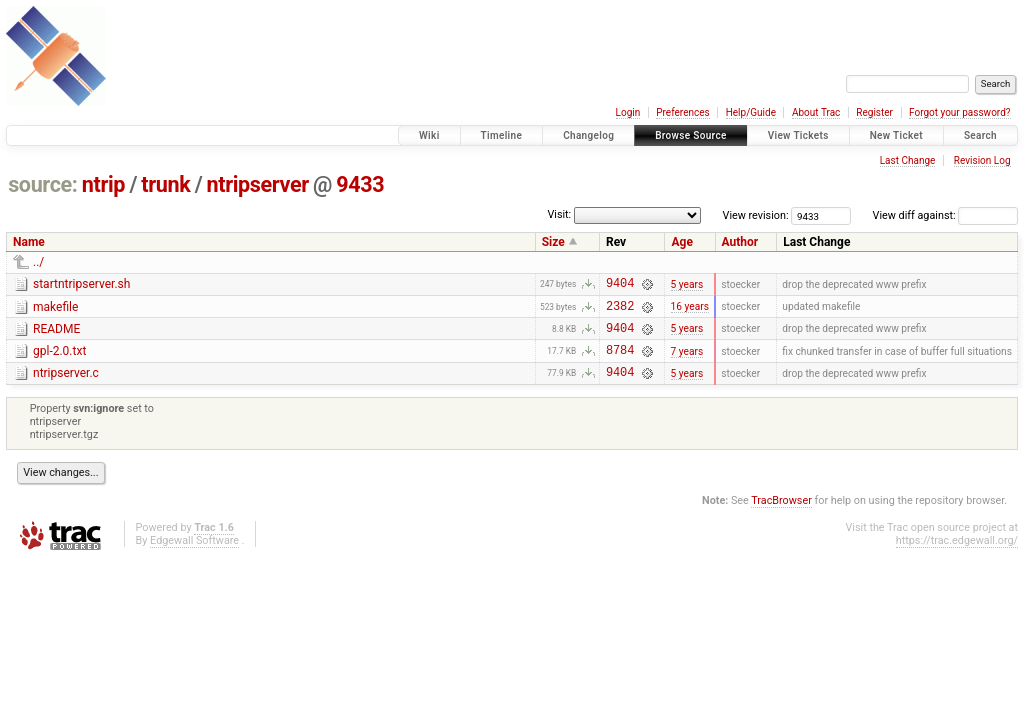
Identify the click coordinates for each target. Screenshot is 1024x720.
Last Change (908, 160)
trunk (165, 184)
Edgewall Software (194, 555)
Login (628, 112)
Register (874, 112)
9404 (620, 285)
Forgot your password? (960, 112)
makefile (55, 310)
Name (29, 242)
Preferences (682, 112)
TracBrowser (781, 515)
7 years (687, 361)
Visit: (559, 214)
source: (42, 184)
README (56, 335)
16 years (690, 311)
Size (553, 242)
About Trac (816, 112)
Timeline (502, 135)
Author (740, 242)
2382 (620, 311)
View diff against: (945, 215)
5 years (687, 285)
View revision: (756, 215)
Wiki (429, 135)
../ (38, 262)
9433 (360, 184)
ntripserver (258, 184)
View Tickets (798, 135)
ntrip (103, 184)
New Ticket (896, 135)
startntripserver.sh (81, 284)
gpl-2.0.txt (59, 360)
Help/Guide (751, 112)
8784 (620, 361)
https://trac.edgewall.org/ (957, 555)
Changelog (588, 135)
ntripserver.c (66, 385)
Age (681, 242)
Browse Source (691, 135)
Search (980, 135)
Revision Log (982, 160)
